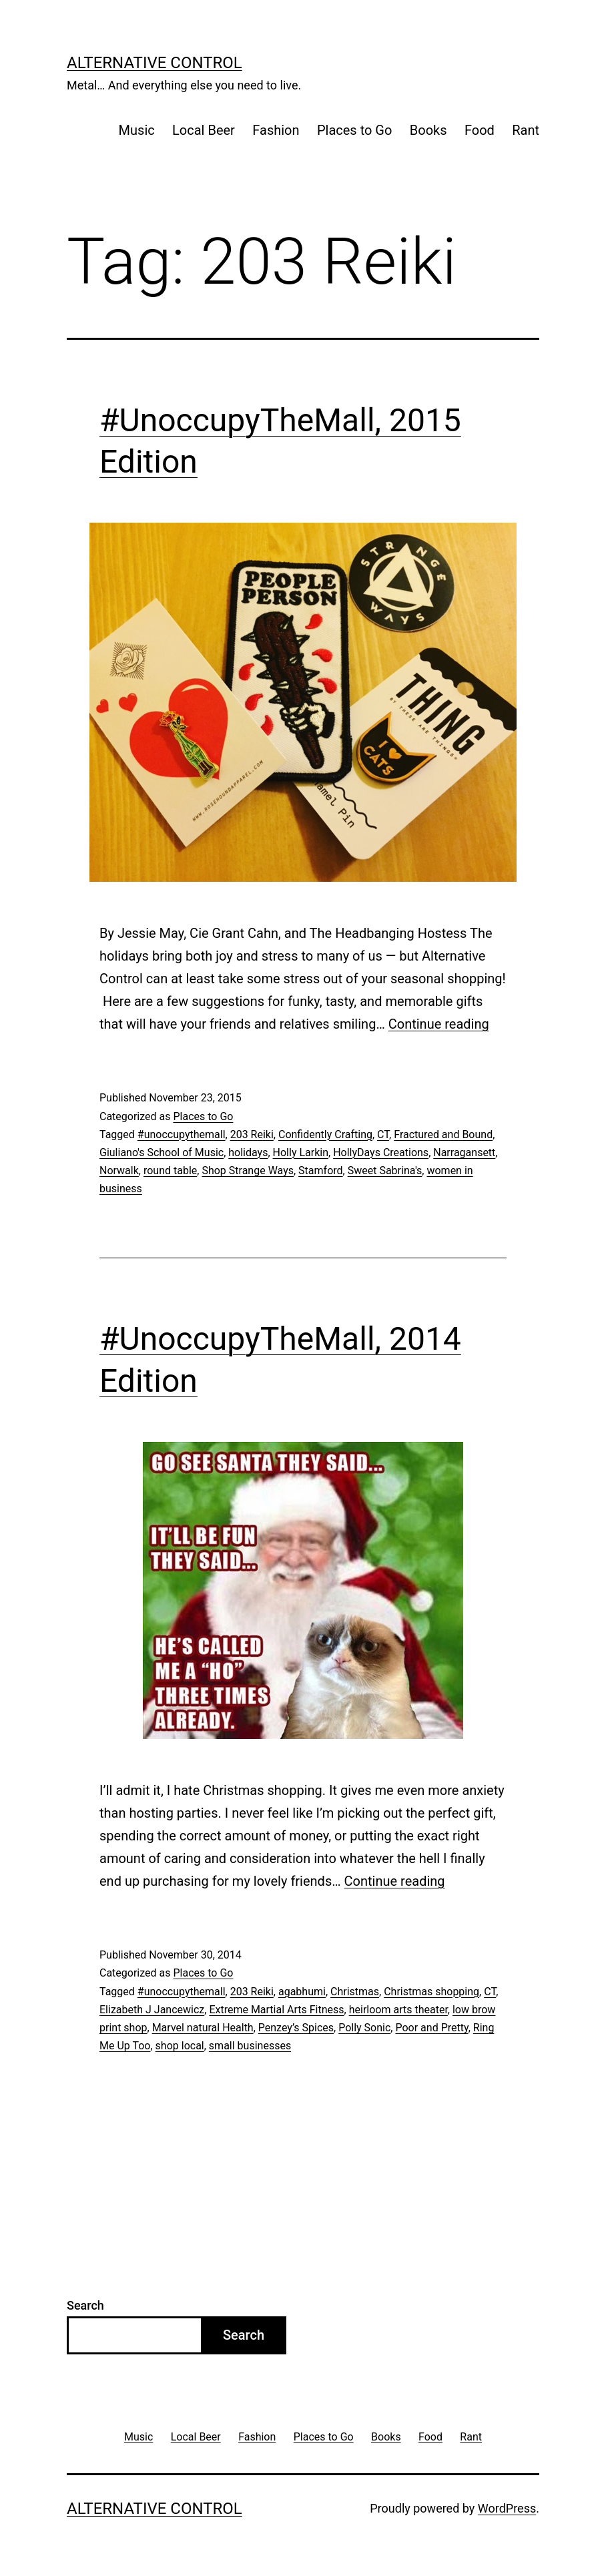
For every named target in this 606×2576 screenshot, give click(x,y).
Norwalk (119, 1170)
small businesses (250, 2045)
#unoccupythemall (181, 1134)
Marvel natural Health (203, 2027)
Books (428, 130)
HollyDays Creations (380, 1152)
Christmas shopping (431, 1991)
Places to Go (354, 130)
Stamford (320, 1170)
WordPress (507, 2508)
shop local (180, 2045)
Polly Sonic (364, 2027)
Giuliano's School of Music (161, 1152)
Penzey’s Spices (296, 2027)
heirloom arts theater (398, 2009)
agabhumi (302, 1991)
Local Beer (203, 130)
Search (85, 2305)
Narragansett (464, 1152)
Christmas (354, 1991)
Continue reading (438, 1024)
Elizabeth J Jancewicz (151, 2009)
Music (137, 130)
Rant (525, 130)
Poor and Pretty (431, 2027)
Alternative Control (154, 62)
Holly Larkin (300, 1152)
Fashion (275, 130)
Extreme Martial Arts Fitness (276, 2009)
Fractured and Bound (443, 1134)
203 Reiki (252, 1134)
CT (383, 1134)
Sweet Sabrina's (385, 1170)
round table (170, 1170)
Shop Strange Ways (248, 1170)
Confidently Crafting (325, 1134)
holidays (248, 1152)
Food (480, 130)
